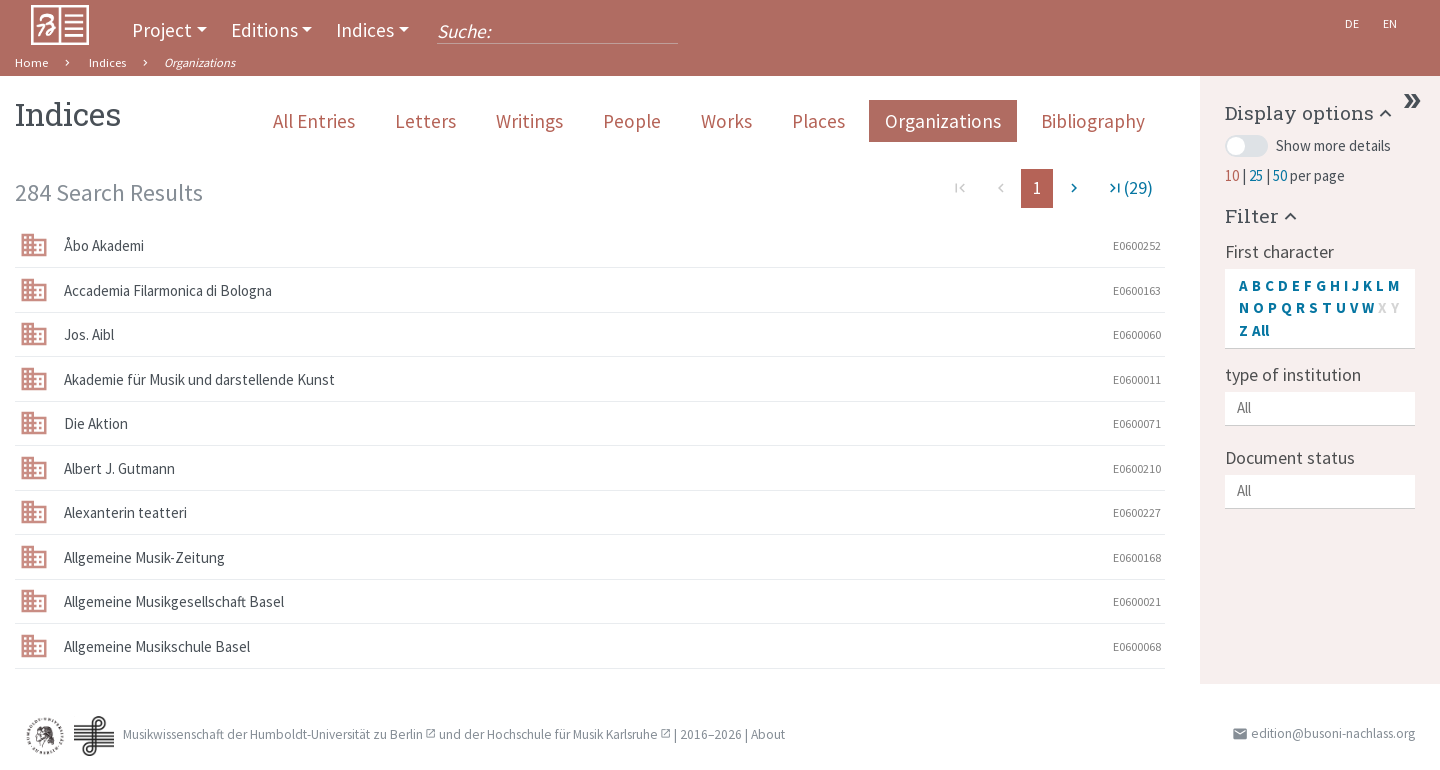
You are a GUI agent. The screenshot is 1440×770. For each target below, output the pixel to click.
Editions (264, 30)
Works (726, 121)
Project (162, 30)
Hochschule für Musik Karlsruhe (572, 734)
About (768, 734)
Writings (529, 121)
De (1352, 23)
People (632, 121)
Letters (425, 121)
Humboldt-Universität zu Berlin (336, 734)
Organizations (943, 121)
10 (1233, 175)
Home (31, 62)
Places (818, 121)
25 (1257, 175)
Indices (365, 30)
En (1390, 23)
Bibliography (1093, 121)
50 (1281, 175)
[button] (1311, 112)
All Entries (314, 121)
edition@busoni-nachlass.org (1333, 733)
